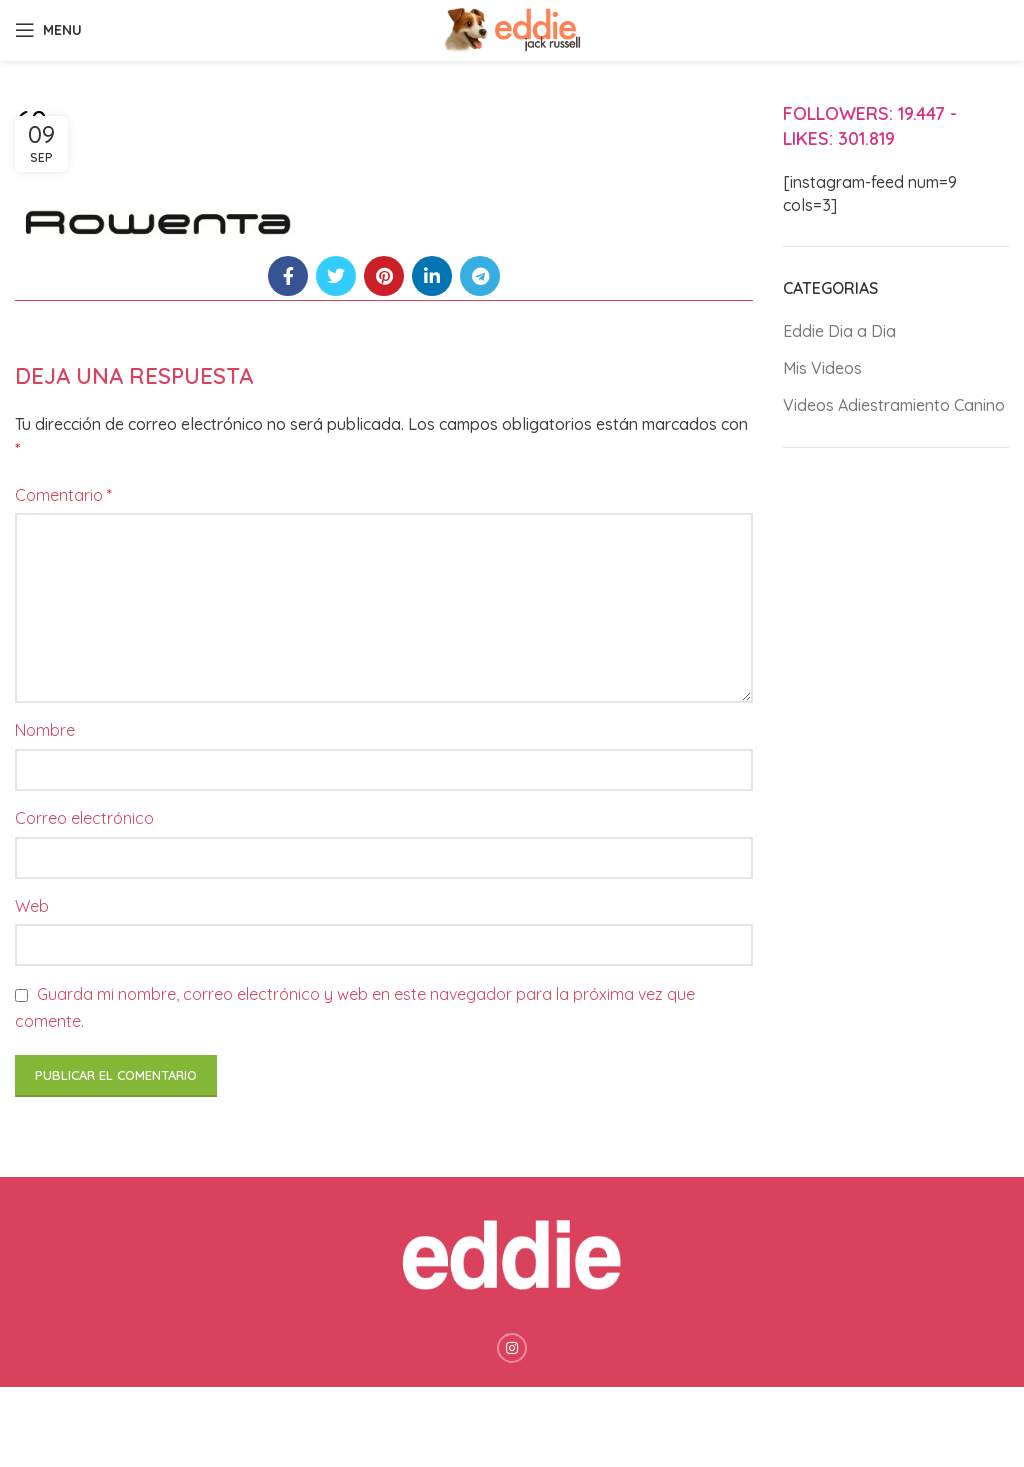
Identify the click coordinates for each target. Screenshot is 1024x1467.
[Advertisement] (896, 778)
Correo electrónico (84, 818)
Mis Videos (822, 368)
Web (32, 906)
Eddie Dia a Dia (839, 331)
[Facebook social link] (288, 276)
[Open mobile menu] (48, 30)
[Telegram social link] (480, 276)
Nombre (45, 730)
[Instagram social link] (512, 1348)
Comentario (63, 495)
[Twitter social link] (336, 276)
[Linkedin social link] (432, 276)
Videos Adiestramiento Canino (894, 405)
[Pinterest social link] (384, 276)
